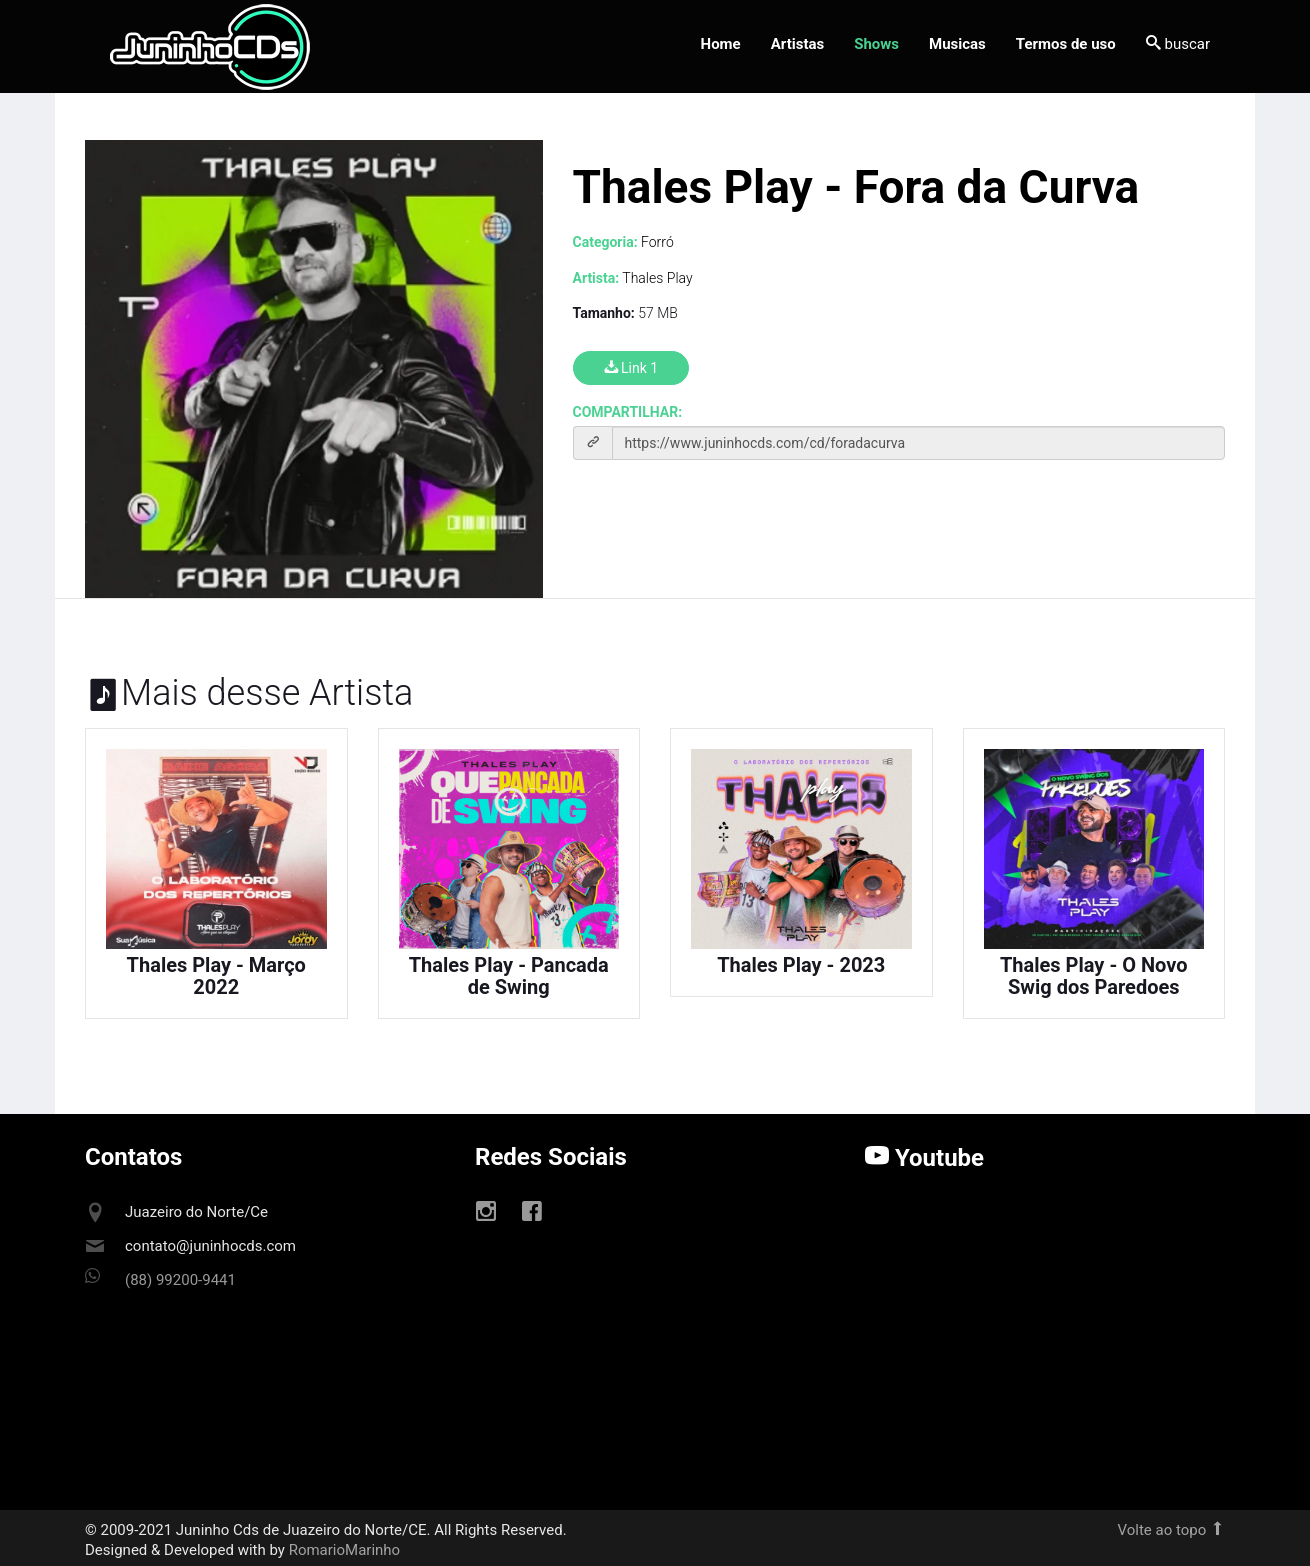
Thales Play (657, 278)
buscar (1178, 44)
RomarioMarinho (344, 1550)
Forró (657, 242)
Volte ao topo (1171, 1530)
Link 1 (631, 368)
